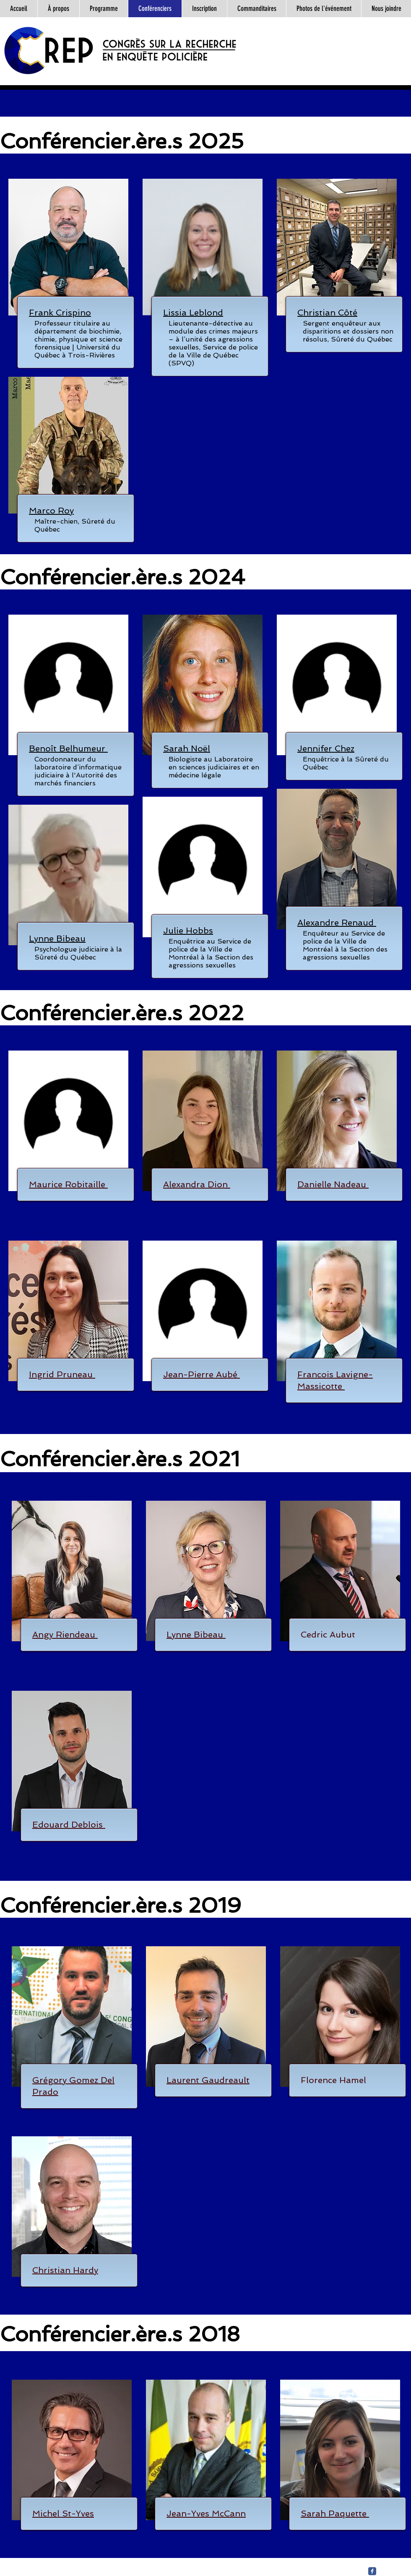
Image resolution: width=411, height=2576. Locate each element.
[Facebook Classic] (372, 2571)
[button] (60, 313)
